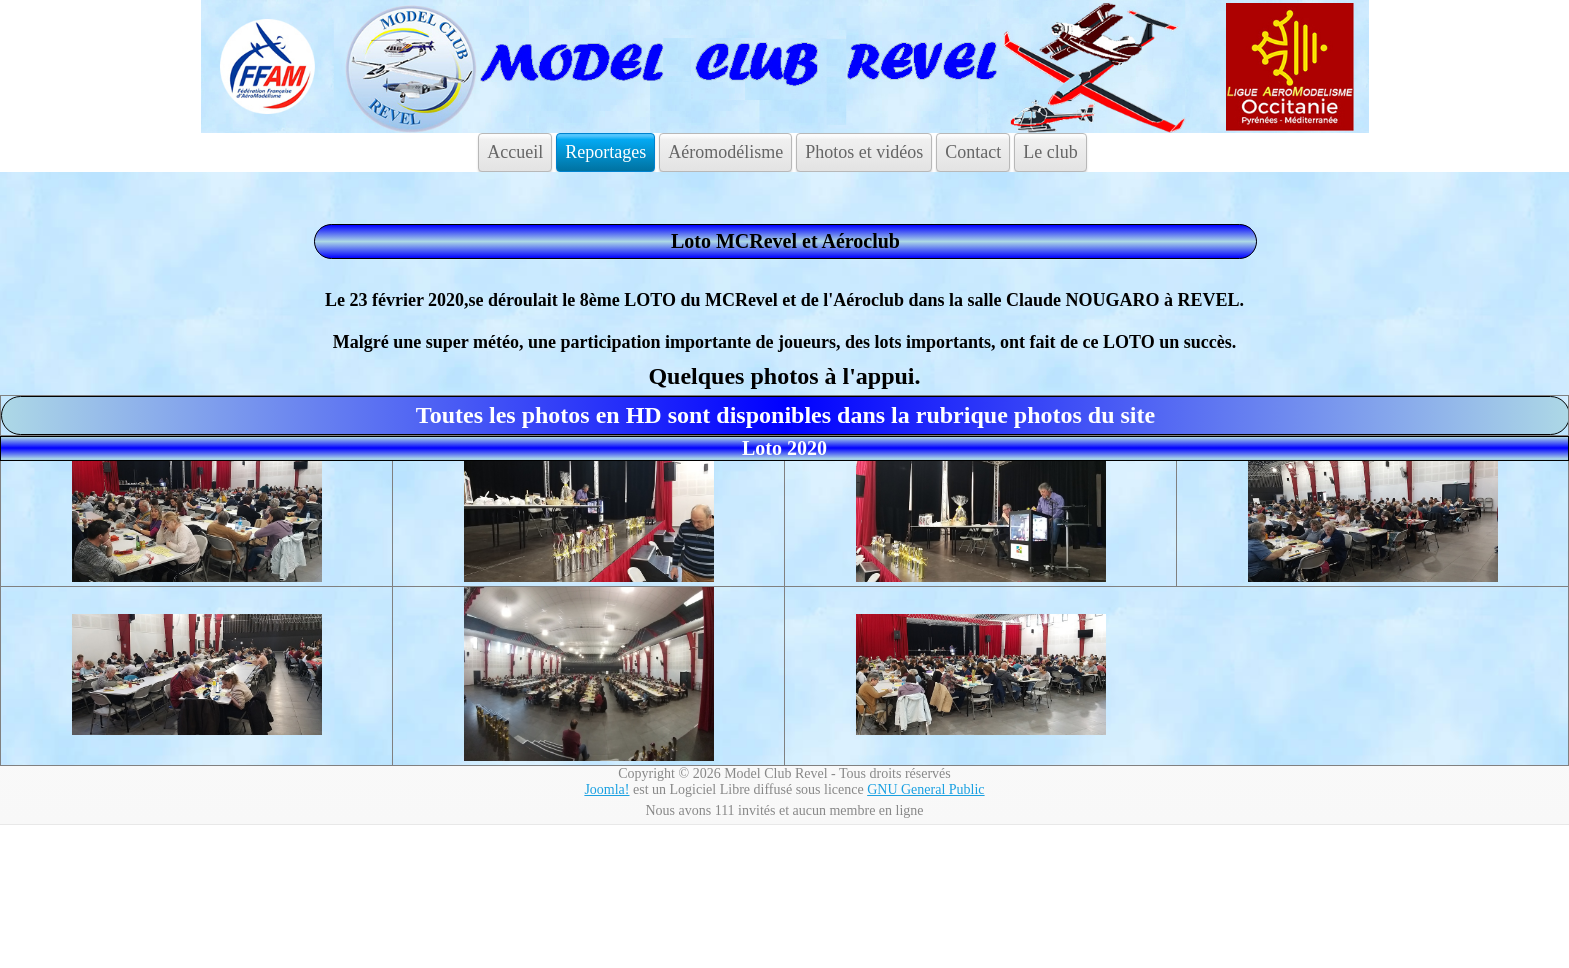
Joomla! (606, 789)
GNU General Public (925, 789)
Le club (1050, 152)
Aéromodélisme (725, 152)
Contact (973, 152)
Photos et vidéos (864, 152)
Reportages (605, 152)
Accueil (515, 152)
